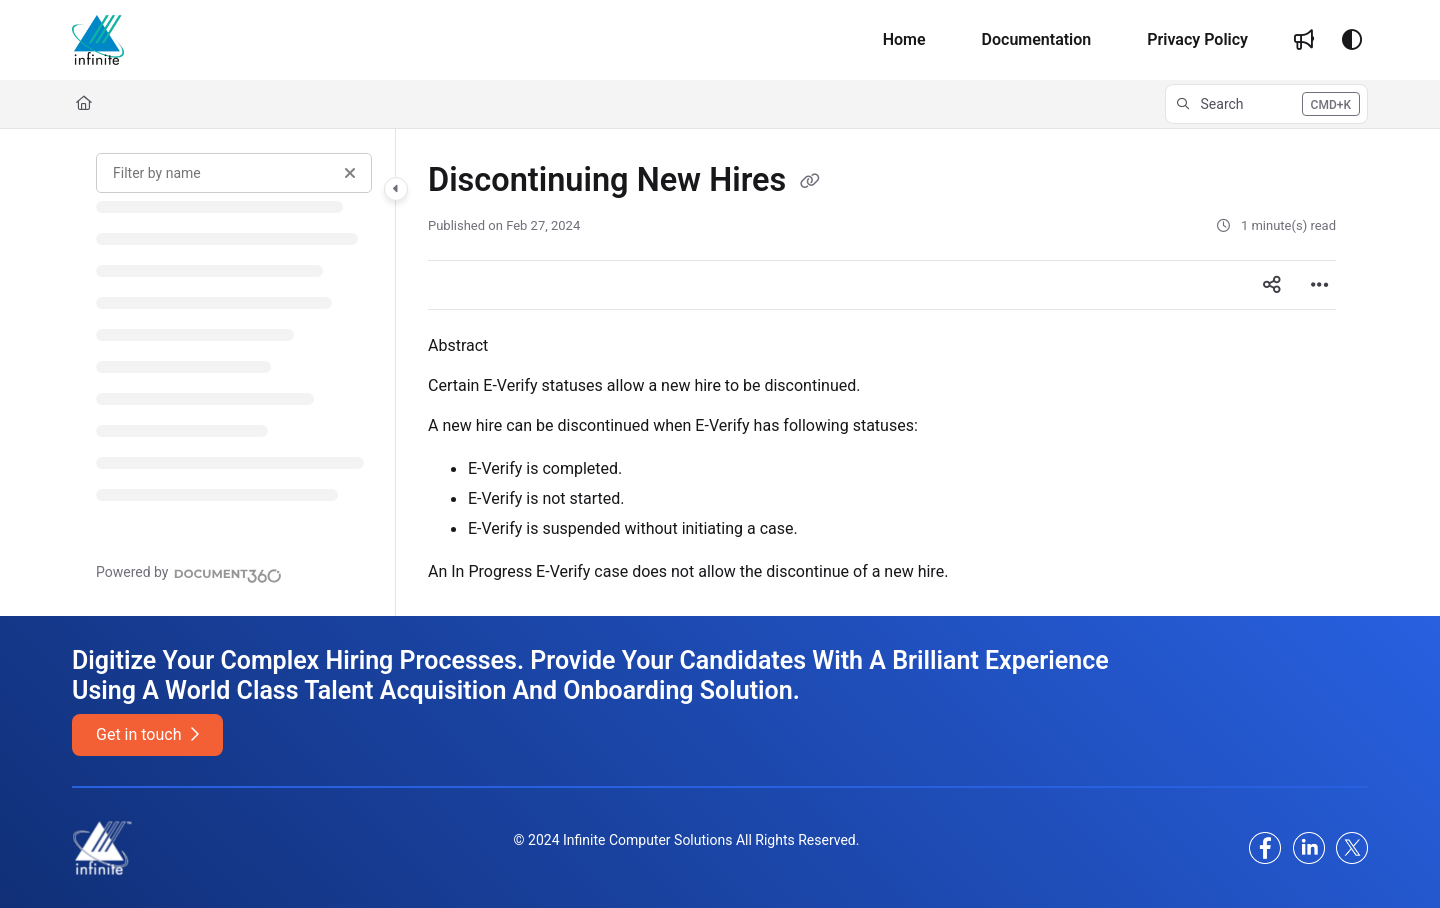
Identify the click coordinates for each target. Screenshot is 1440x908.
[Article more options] (1320, 285)
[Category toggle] (396, 189)
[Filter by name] (234, 173)
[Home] (904, 40)
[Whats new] (1304, 40)
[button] (1266, 104)
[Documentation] (1037, 40)
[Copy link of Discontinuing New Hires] (810, 182)
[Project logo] (98, 40)
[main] (882, 372)
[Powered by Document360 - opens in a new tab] (189, 573)
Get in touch (147, 734)
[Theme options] (1352, 40)
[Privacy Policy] (1197, 40)
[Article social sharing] (1272, 285)
